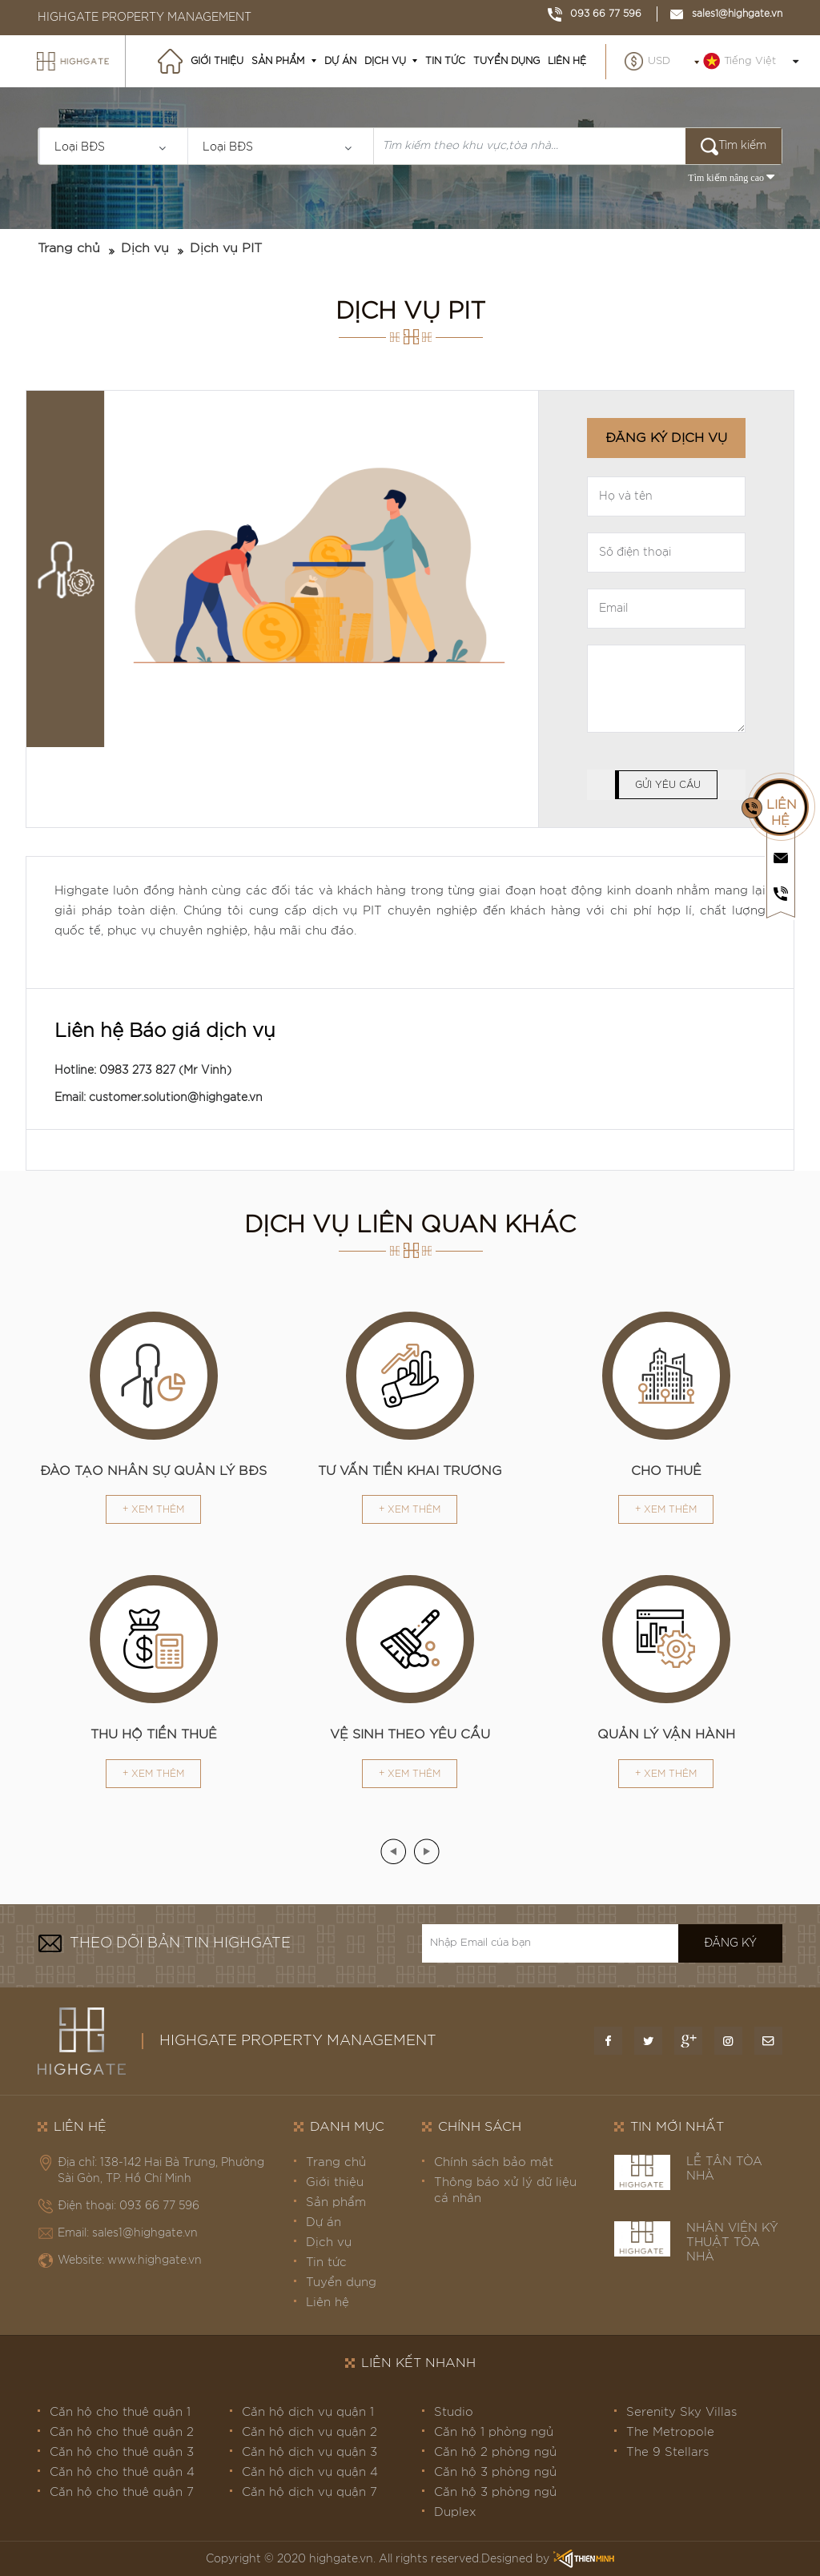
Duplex (455, 2512)
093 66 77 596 (594, 13)
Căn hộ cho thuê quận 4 (122, 2472)
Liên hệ (567, 61)
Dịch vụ (385, 61)
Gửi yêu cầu (668, 785)
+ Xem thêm (153, 1509)
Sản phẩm (277, 61)
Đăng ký (730, 1943)
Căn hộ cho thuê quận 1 (120, 2412)
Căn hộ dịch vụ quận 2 (309, 2432)
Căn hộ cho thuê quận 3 (122, 2452)
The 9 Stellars (667, 2452)
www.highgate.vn (154, 2260)
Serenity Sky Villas (681, 2412)
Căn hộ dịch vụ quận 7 (309, 2492)
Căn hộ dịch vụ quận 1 (308, 2412)
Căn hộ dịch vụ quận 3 (309, 2452)
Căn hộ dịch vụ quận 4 (310, 2472)
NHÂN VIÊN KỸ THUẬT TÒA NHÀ (732, 2242)
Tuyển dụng (506, 61)
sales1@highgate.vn (725, 13)
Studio (453, 2412)
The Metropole (670, 2432)
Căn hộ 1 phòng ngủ (493, 2432)
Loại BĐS (79, 147)
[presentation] (393, 1851)
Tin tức (445, 61)
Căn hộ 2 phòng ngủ (495, 2452)
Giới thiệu (217, 61)
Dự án (340, 61)
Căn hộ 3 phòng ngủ (495, 2472)
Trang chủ (69, 248)
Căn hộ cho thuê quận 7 (122, 2492)
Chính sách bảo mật (493, 2162)
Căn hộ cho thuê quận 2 (122, 2432)
